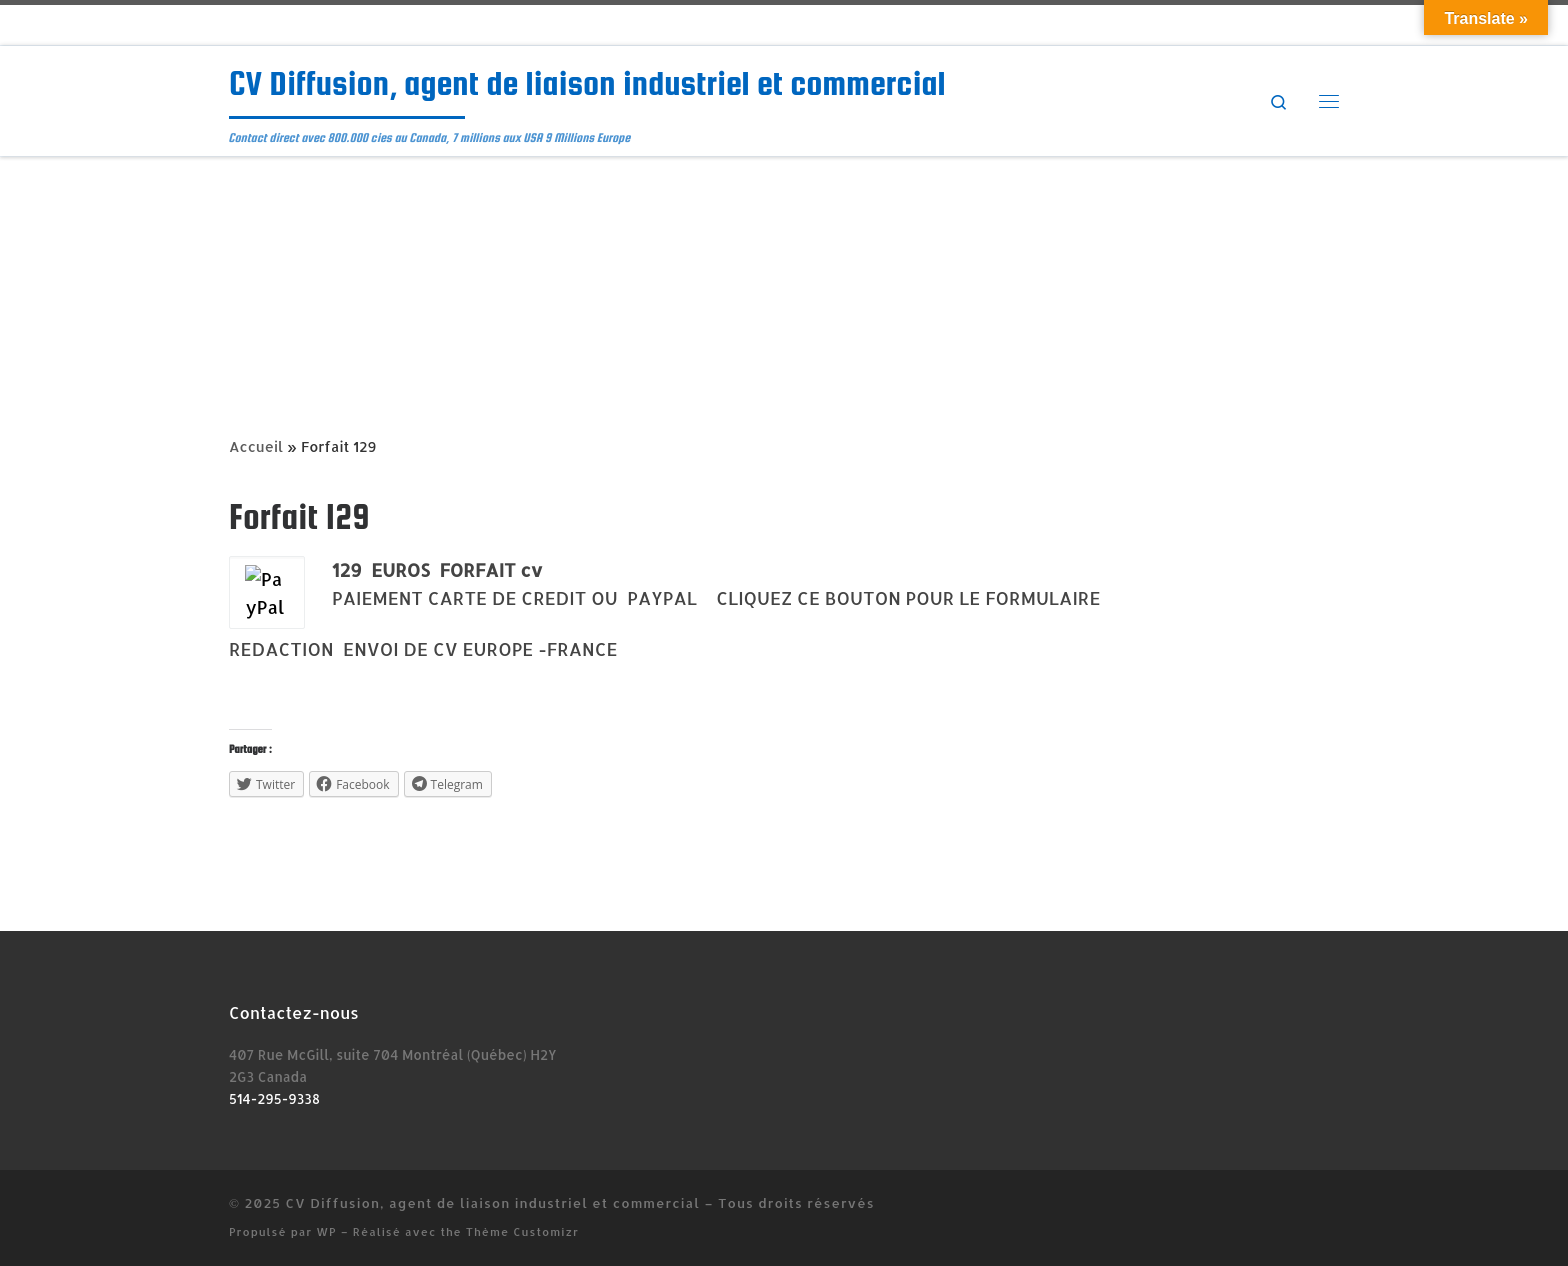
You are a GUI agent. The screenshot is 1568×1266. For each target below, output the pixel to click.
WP (326, 1231)
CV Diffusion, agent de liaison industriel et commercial (493, 1202)
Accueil (256, 446)
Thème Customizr (522, 1231)
